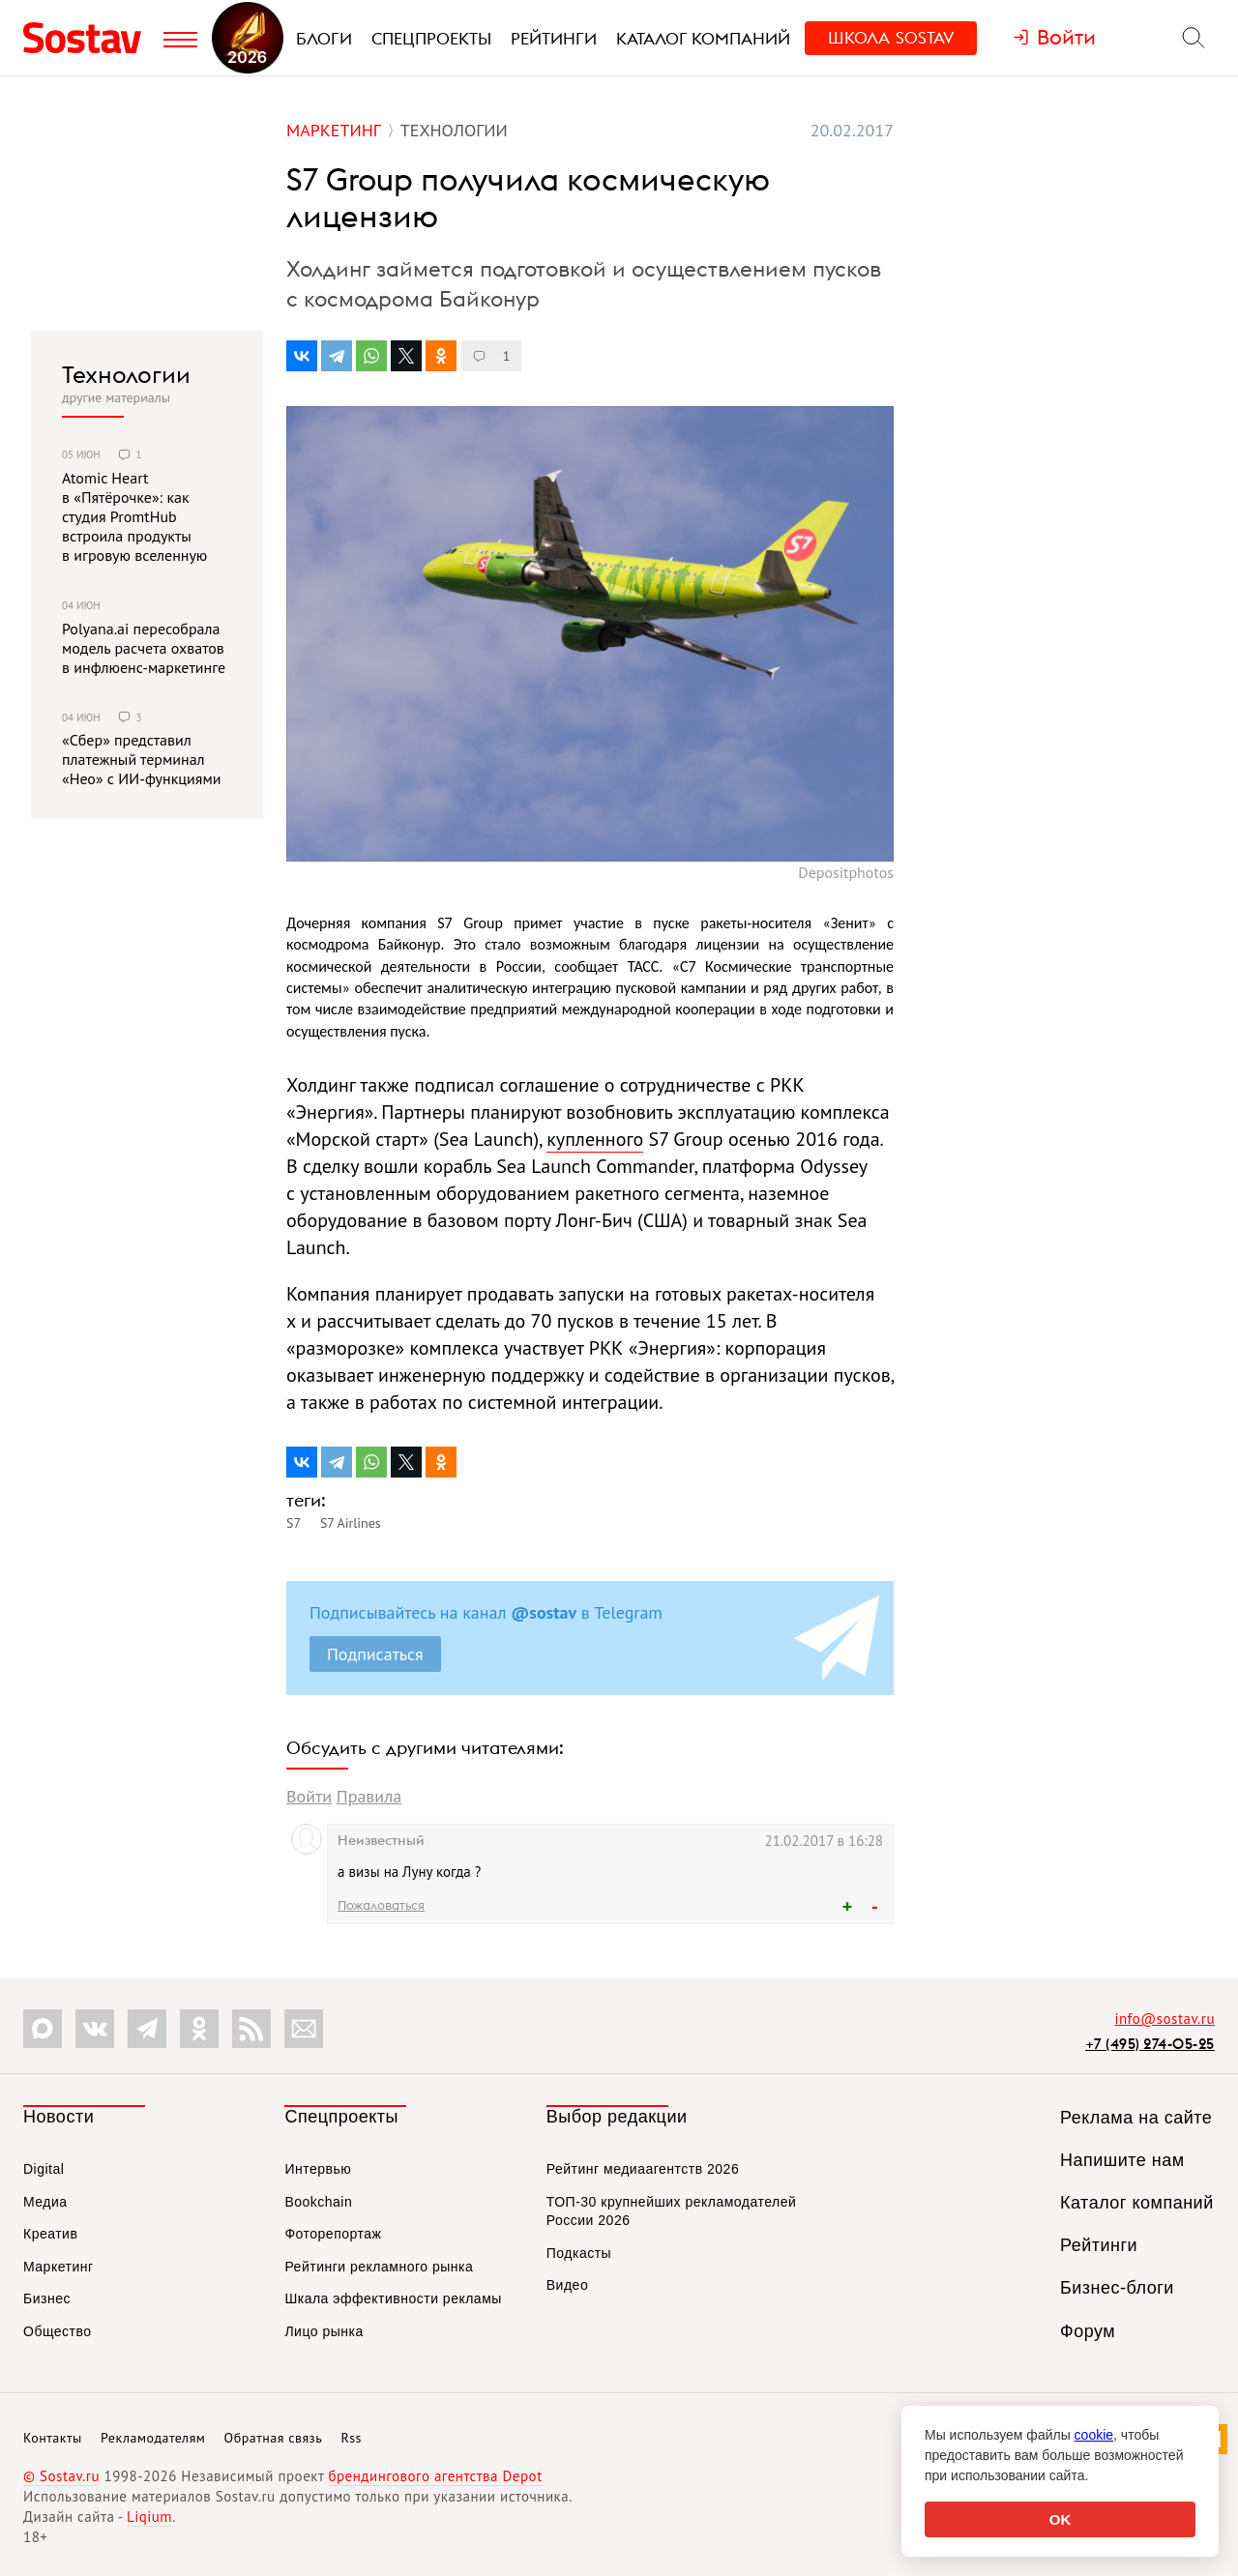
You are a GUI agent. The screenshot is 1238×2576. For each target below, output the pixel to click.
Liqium (149, 2516)
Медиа (45, 2202)
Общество (57, 2331)
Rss (351, 2437)
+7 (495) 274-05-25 (1150, 2043)
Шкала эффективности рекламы (392, 2298)
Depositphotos (846, 872)
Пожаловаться (381, 1905)
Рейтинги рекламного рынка (378, 2266)
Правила (369, 1796)
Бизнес (47, 2298)
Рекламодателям (153, 2437)
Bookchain (318, 2202)
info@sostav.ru (1164, 2018)
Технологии (126, 374)
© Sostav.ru (61, 2476)
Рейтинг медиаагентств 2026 (642, 2169)
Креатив (50, 2233)
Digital (43, 2169)
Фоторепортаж (332, 2233)
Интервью (317, 2169)
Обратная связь (273, 2437)
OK (1060, 2519)
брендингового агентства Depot (435, 2476)
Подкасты (578, 2253)
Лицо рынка (323, 2331)
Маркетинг (58, 2266)
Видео (567, 2285)
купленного (594, 1139)
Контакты (52, 2437)
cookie (1094, 2435)
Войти (309, 1796)
